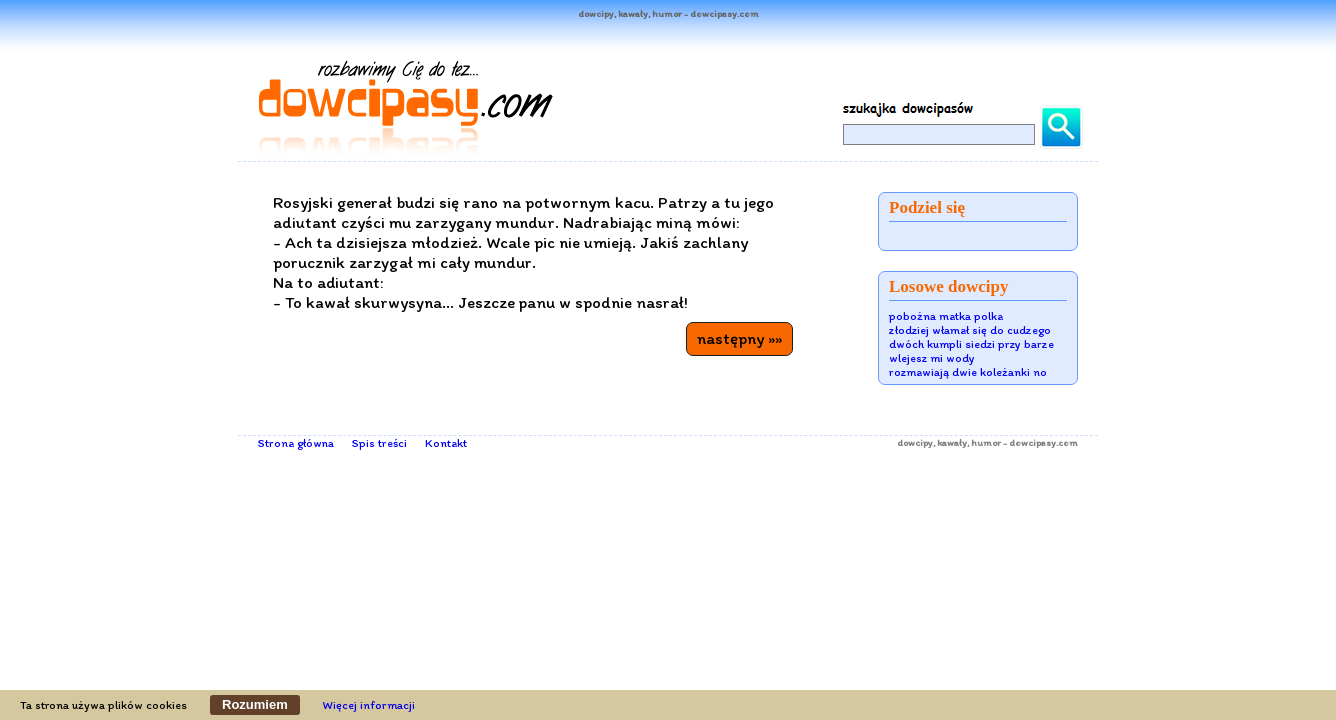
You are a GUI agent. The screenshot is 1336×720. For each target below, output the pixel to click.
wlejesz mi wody (932, 358)
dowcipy (915, 442)
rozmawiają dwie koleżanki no (968, 372)
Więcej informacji (369, 705)
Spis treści (379, 443)
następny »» (739, 338)
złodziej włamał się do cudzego (970, 330)
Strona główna (296, 443)
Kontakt (446, 443)
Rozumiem (255, 704)
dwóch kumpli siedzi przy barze (971, 344)
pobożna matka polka (946, 316)
